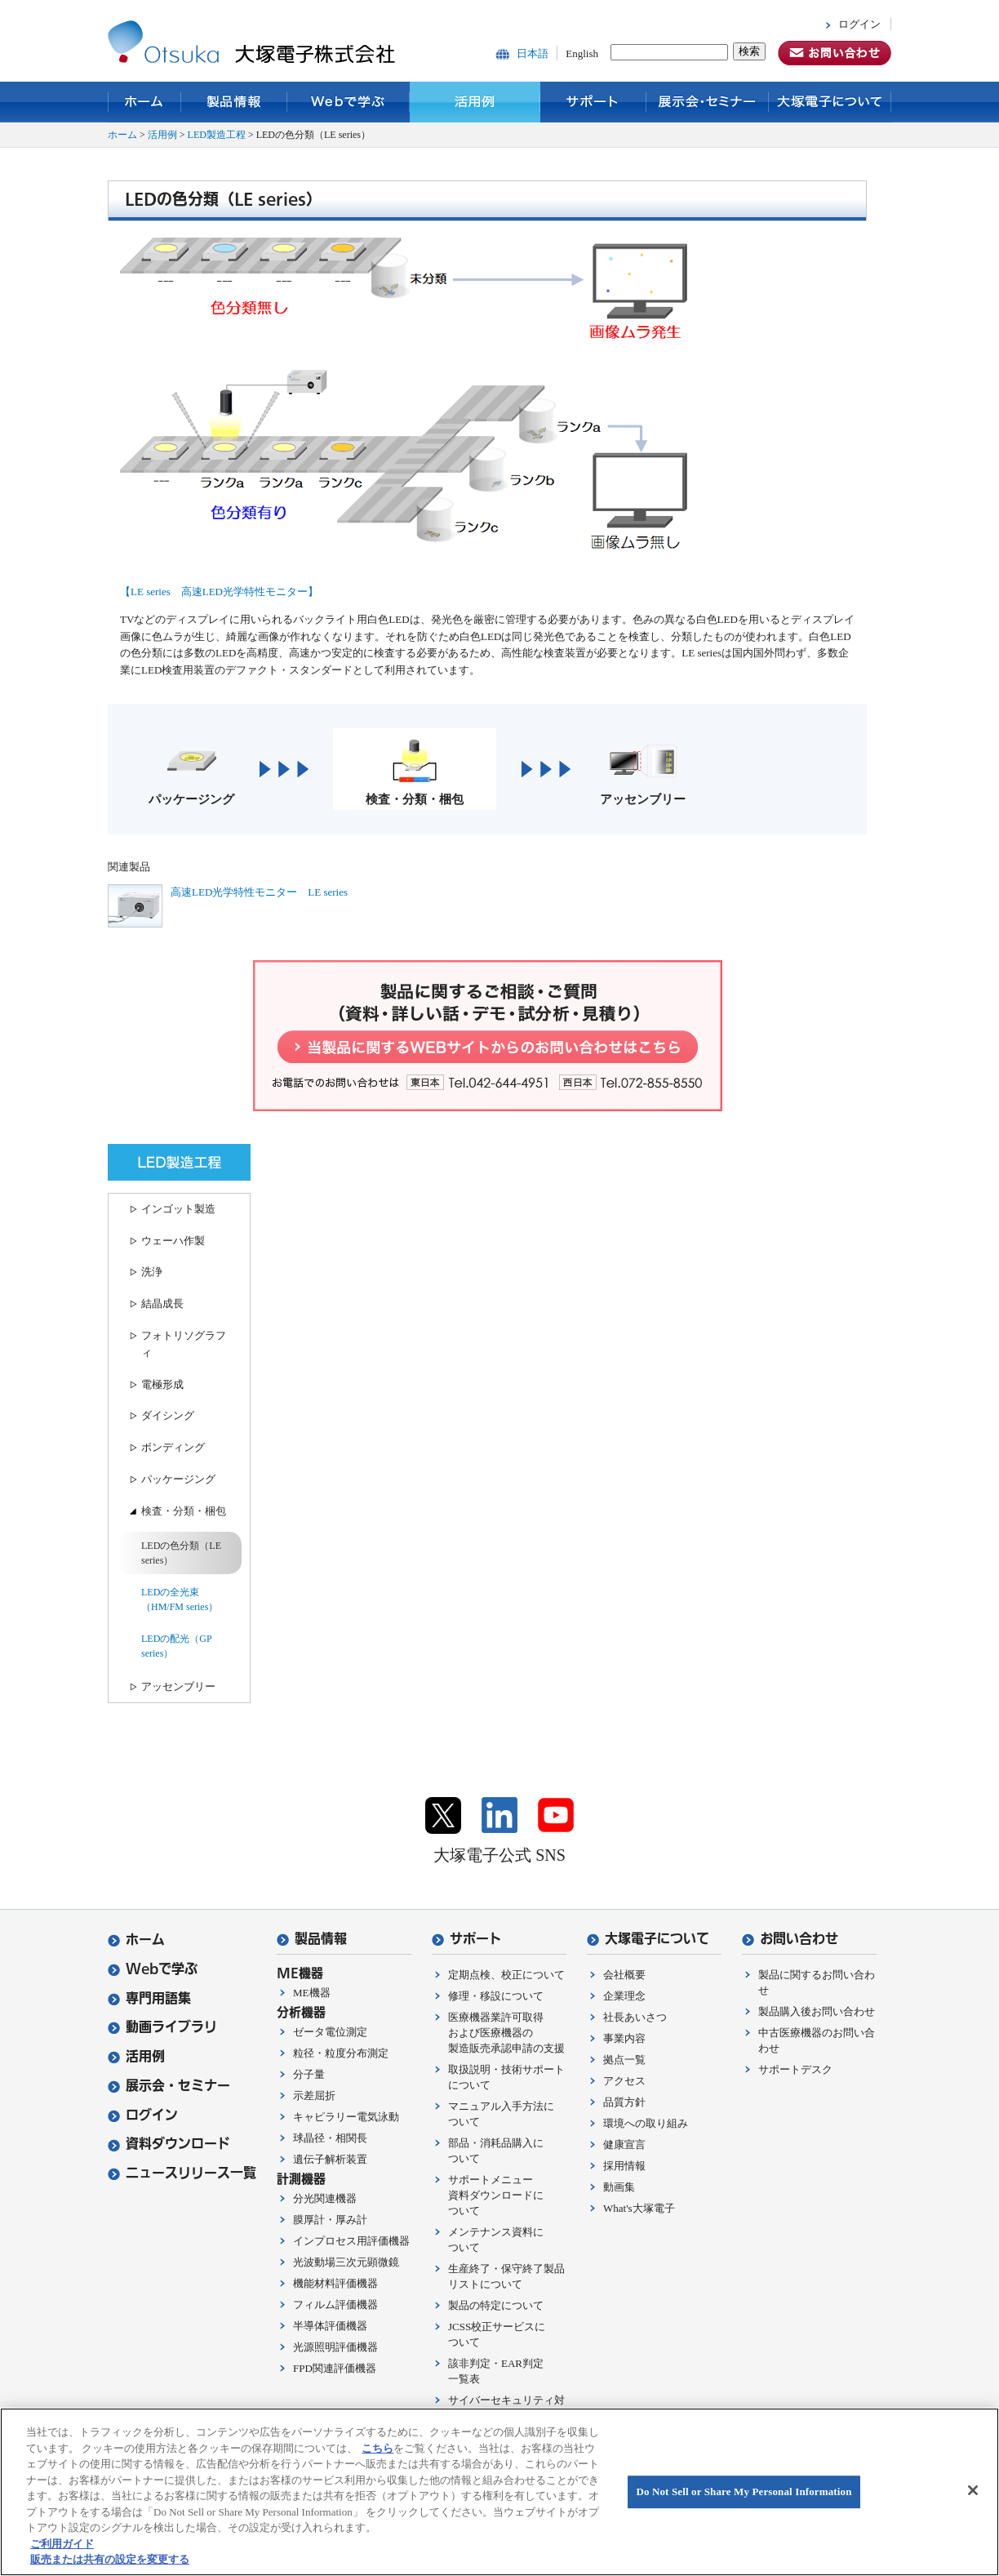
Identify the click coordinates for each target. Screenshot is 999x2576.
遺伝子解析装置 (330, 2159)
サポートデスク (795, 2069)
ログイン (859, 24)
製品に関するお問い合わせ (816, 1982)
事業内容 (624, 2038)
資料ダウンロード (169, 2143)
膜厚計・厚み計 (330, 2219)
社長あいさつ (635, 2017)
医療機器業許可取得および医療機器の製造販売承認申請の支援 (506, 2032)
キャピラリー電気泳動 (346, 2117)
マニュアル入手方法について (501, 2114)
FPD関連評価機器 (334, 2368)
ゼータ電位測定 (330, 2032)
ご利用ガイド (62, 2544)
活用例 (475, 102)
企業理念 (624, 1996)
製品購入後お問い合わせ (816, 2011)
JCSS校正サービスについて (496, 2334)
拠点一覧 (624, 2059)
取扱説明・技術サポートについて (506, 2077)
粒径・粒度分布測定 (340, 2053)
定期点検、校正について (506, 1975)
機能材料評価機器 (335, 2283)
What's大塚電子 (639, 2208)
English (582, 53)
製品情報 (234, 102)
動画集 (619, 2187)
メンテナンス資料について (496, 2239)
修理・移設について (496, 1996)
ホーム (144, 102)
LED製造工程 (217, 134)
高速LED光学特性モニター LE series (259, 892)
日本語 (532, 53)
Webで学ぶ (348, 102)
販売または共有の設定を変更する (109, 2559)
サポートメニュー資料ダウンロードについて (496, 2195)
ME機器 (312, 1993)
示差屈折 (314, 2095)
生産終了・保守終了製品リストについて (506, 2276)
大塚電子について (830, 102)
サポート (593, 102)
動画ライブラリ (162, 2027)
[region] (499, 2492)
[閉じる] (973, 2490)
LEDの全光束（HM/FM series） (179, 1599)
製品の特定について (496, 2305)
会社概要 (624, 1975)
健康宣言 (624, 2144)
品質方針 (624, 2102)
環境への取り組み (645, 2123)
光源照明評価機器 (335, 2347)
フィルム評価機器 (335, 2304)
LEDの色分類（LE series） (181, 1553)
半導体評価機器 (330, 2326)
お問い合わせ (790, 1939)
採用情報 (624, 2166)
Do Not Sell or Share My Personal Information (743, 2491)
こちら (377, 2448)
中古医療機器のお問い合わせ (816, 2040)
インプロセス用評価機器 (351, 2241)
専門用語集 (149, 1998)
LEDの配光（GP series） (176, 1646)
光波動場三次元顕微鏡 (346, 2262)
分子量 (309, 2074)
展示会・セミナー (707, 102)
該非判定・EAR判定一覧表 (496, 2371)
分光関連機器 (325, 2198)
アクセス (624, 2081)
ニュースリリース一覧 (182, 2173)
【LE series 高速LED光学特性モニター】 (219, 591)
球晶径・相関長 (330, 2138)
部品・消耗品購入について (496, 2150)
